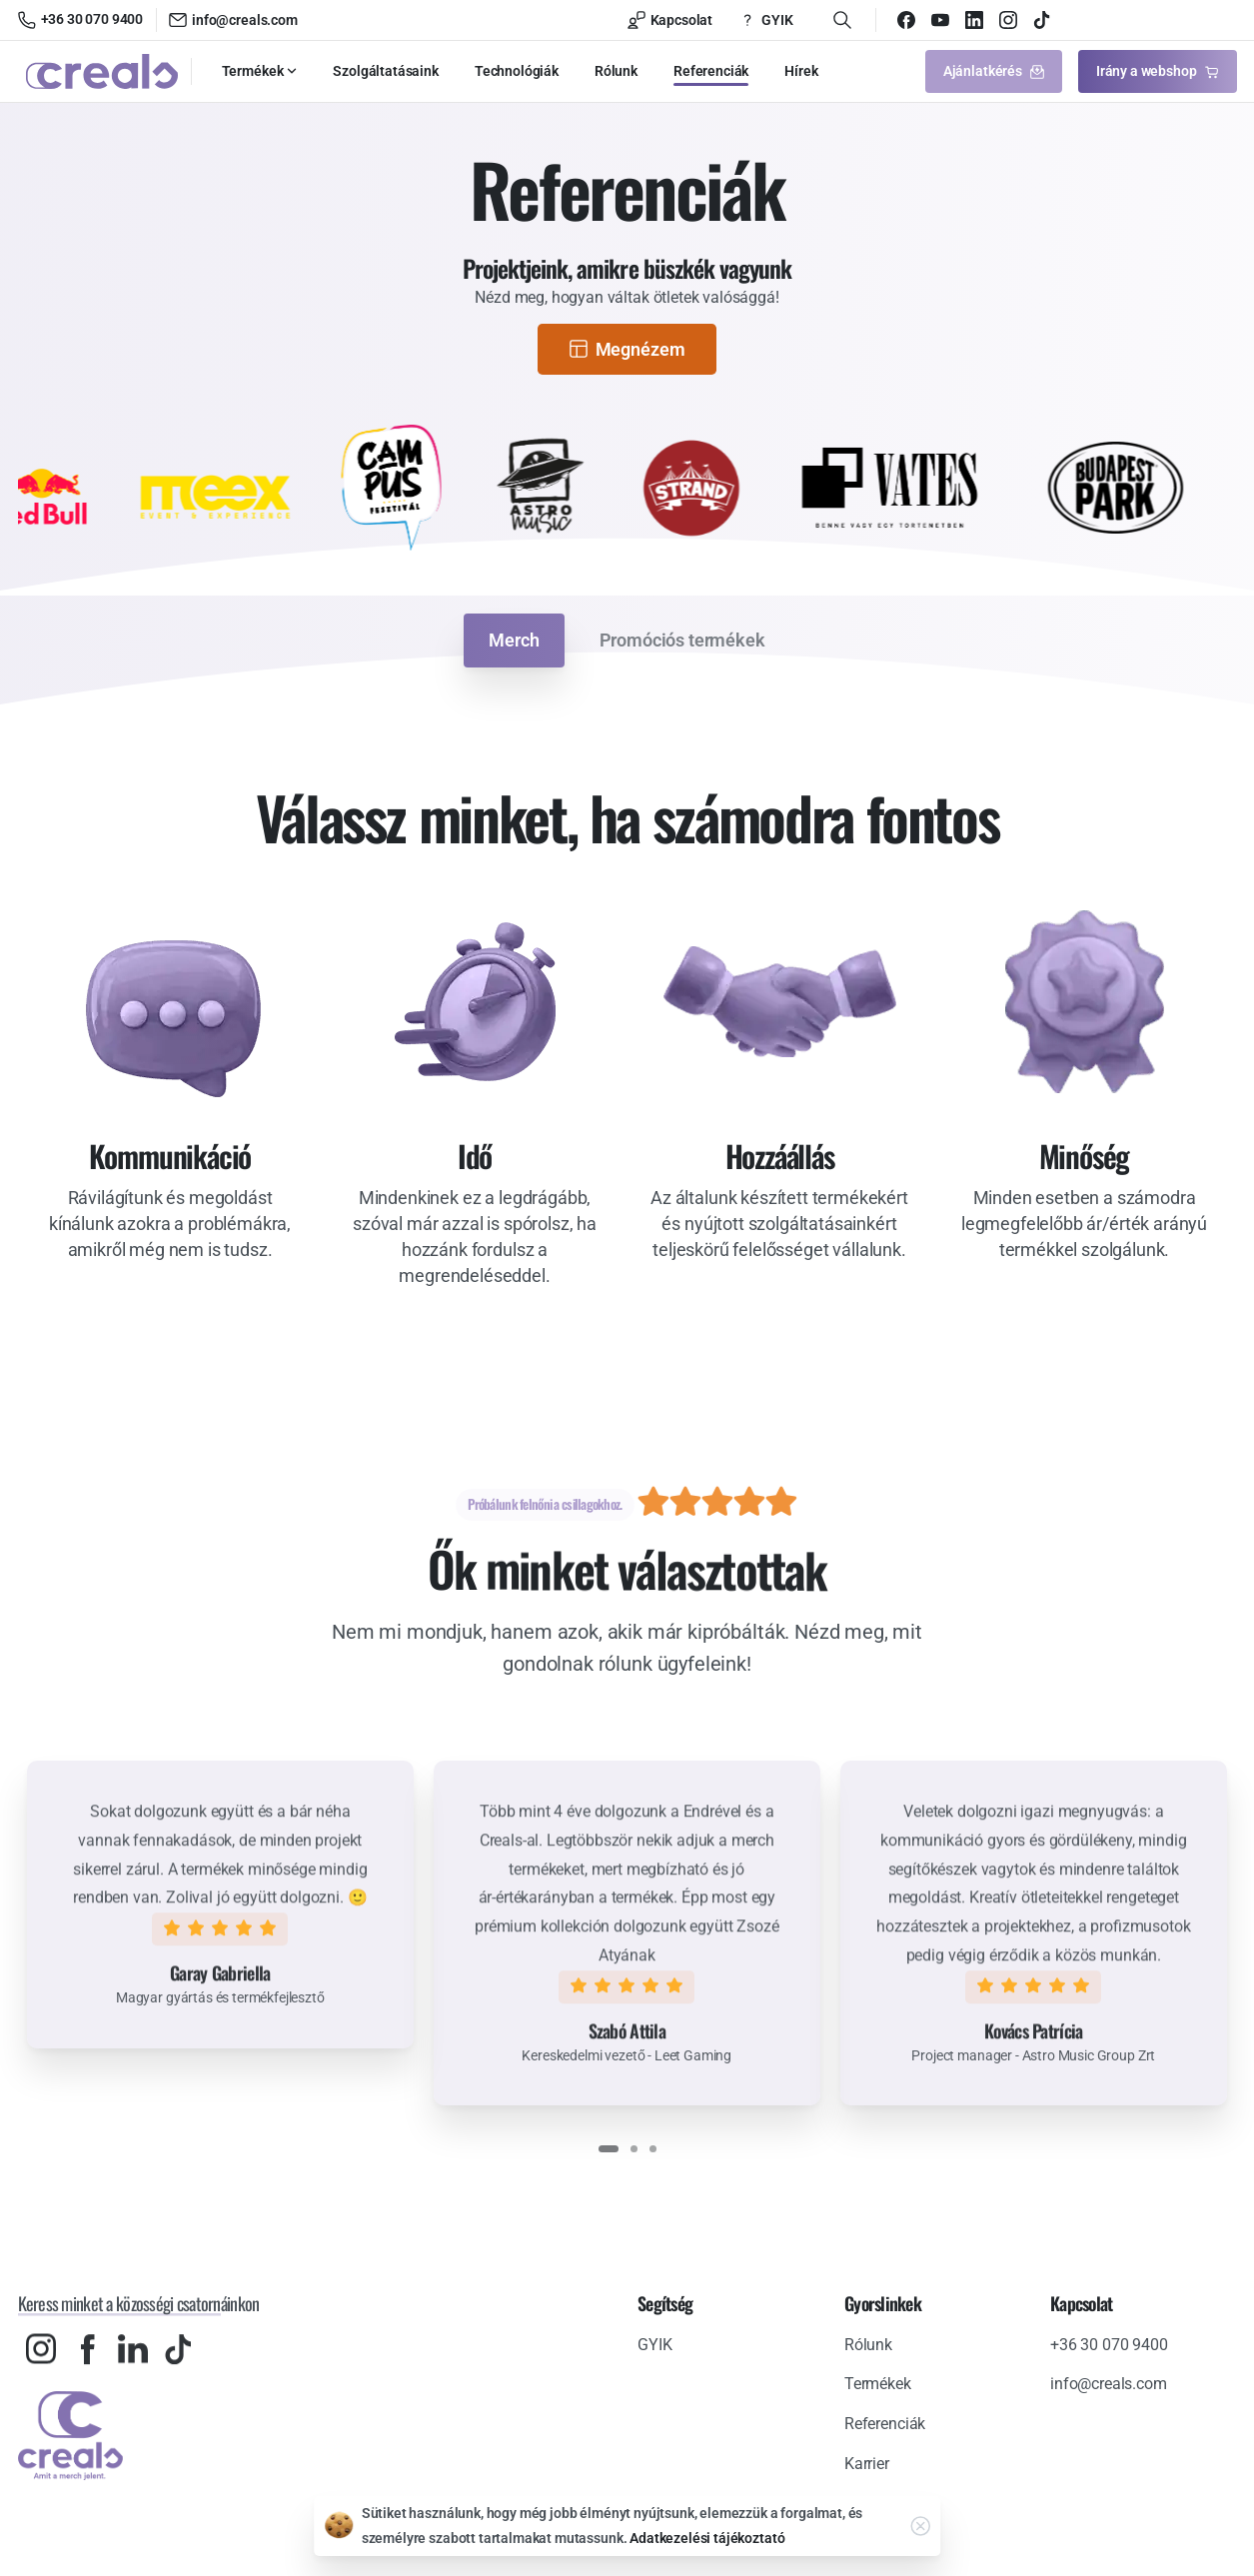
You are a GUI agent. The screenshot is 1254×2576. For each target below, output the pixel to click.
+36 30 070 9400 (81, 20)
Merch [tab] (514, 640)
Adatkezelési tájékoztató (706, 2538)
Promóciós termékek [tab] (682, 640)
